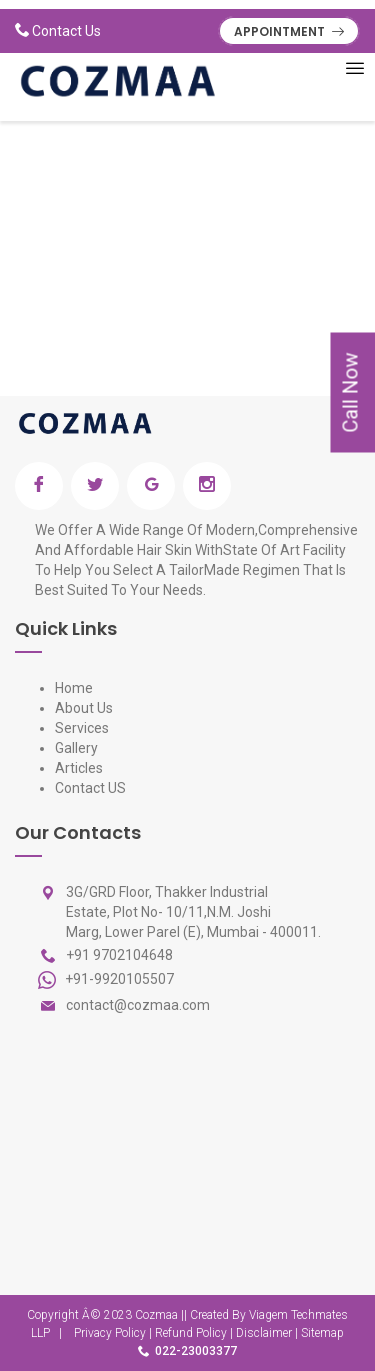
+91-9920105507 (118, 978)
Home (74, 688)
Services (82, 728)
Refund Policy (191, 1333)
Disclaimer (264, 1333)
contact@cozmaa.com (138, 1005)
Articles (79, 768)
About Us (84, 708)
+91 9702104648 (119, 955)
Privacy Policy (110, 1333)
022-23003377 (196, 1351)
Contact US (90, 788)
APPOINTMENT (289, 31)
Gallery (76, 748)
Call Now (350, 393)
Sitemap (322, 1333)
